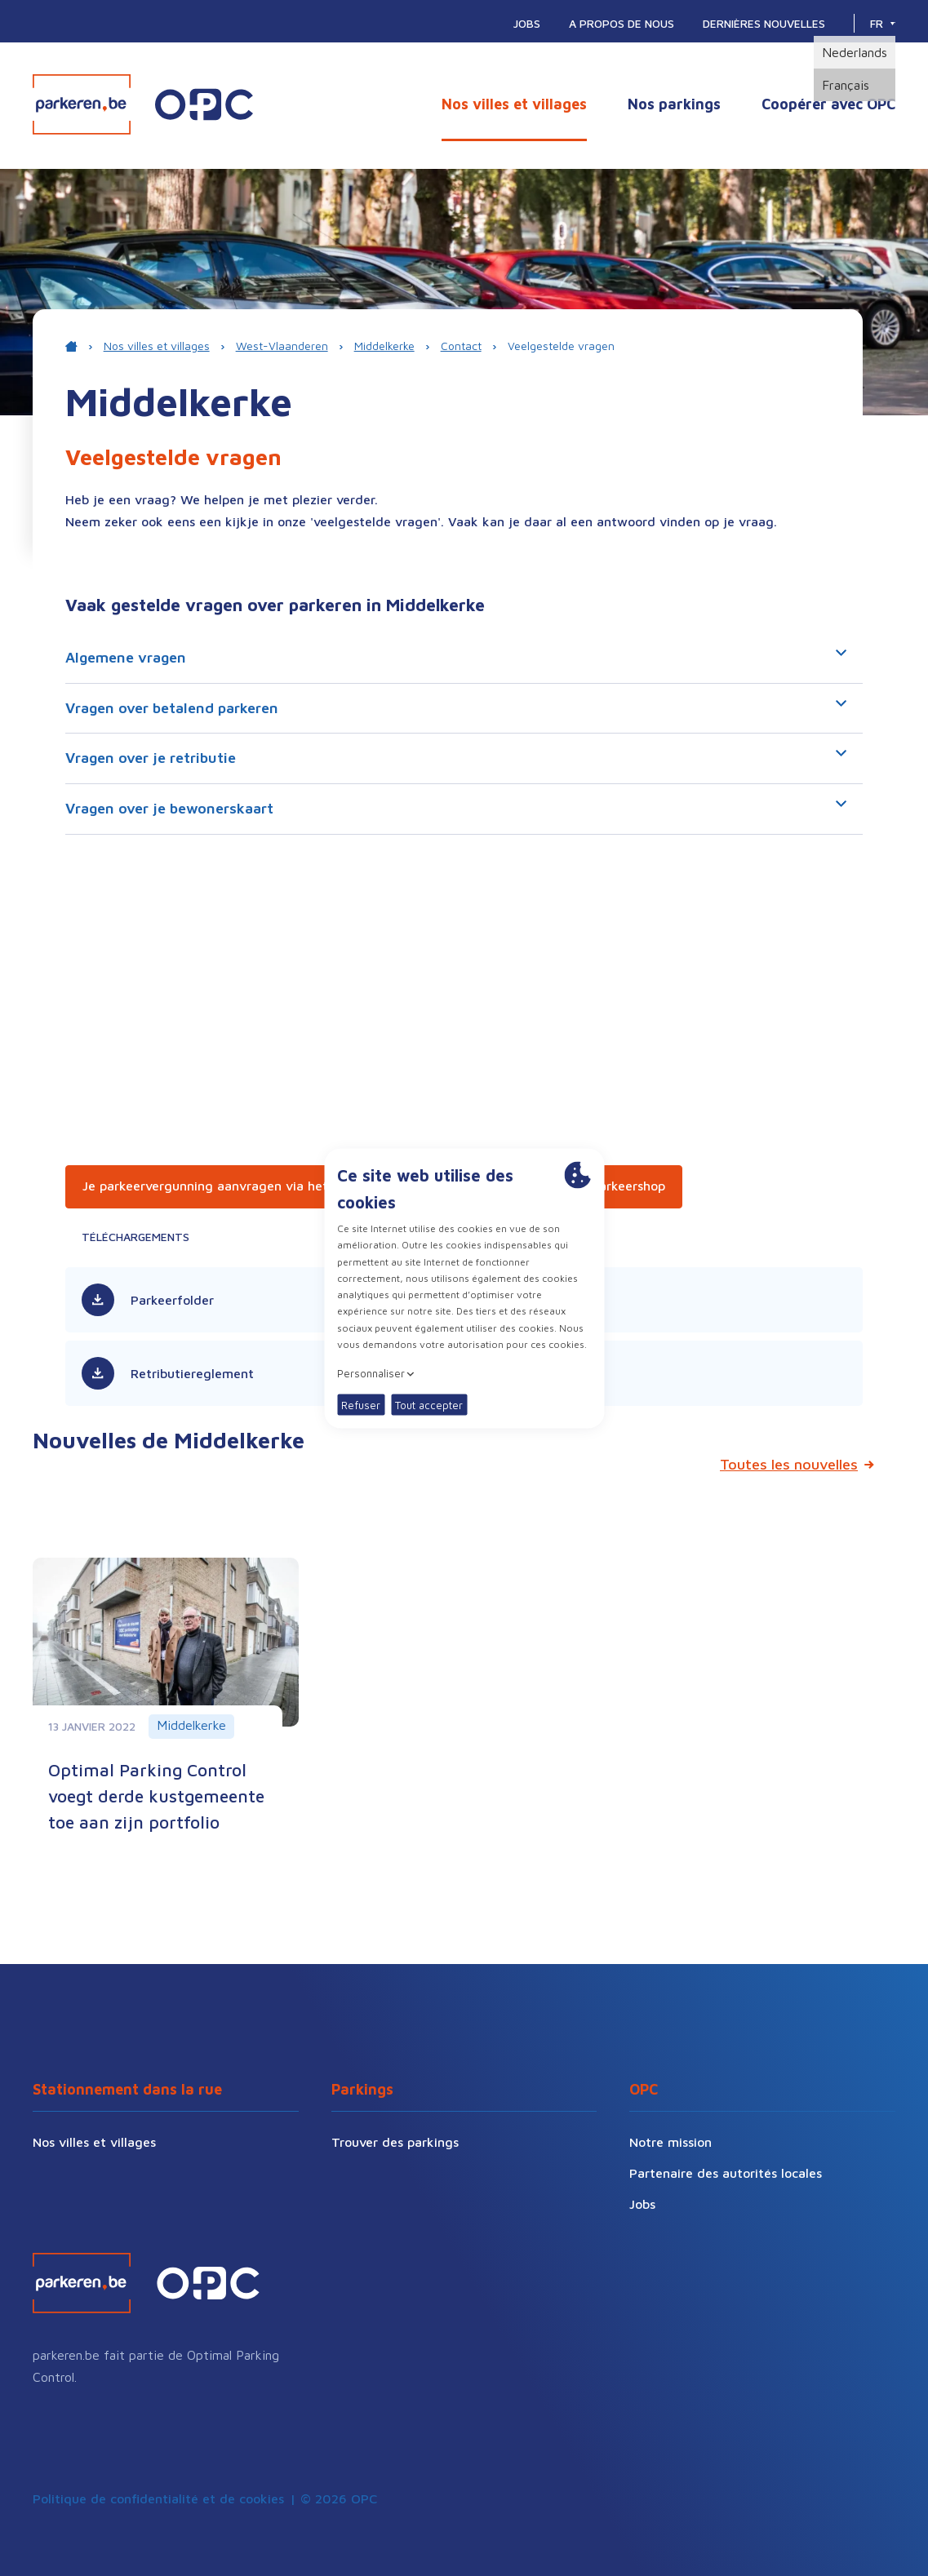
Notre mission (670, 2142)
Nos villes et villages (514, 104)
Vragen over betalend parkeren (455, 708)
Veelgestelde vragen (561, 345)
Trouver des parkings (395, 2142)
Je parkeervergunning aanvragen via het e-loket (228, 1185)
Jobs (526, 23)
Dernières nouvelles (764, 23)
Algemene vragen (455, 658)
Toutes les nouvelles (789, 1464)
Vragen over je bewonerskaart (455, 808)
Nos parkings (674, 104)
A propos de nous (621, 23)
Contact (461, 345)
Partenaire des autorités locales (725, 2173)
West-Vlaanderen (282, 345)
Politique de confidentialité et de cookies (158, 2498)
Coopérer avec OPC (828, 104)
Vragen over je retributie (455, 758)
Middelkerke (384, 345)
